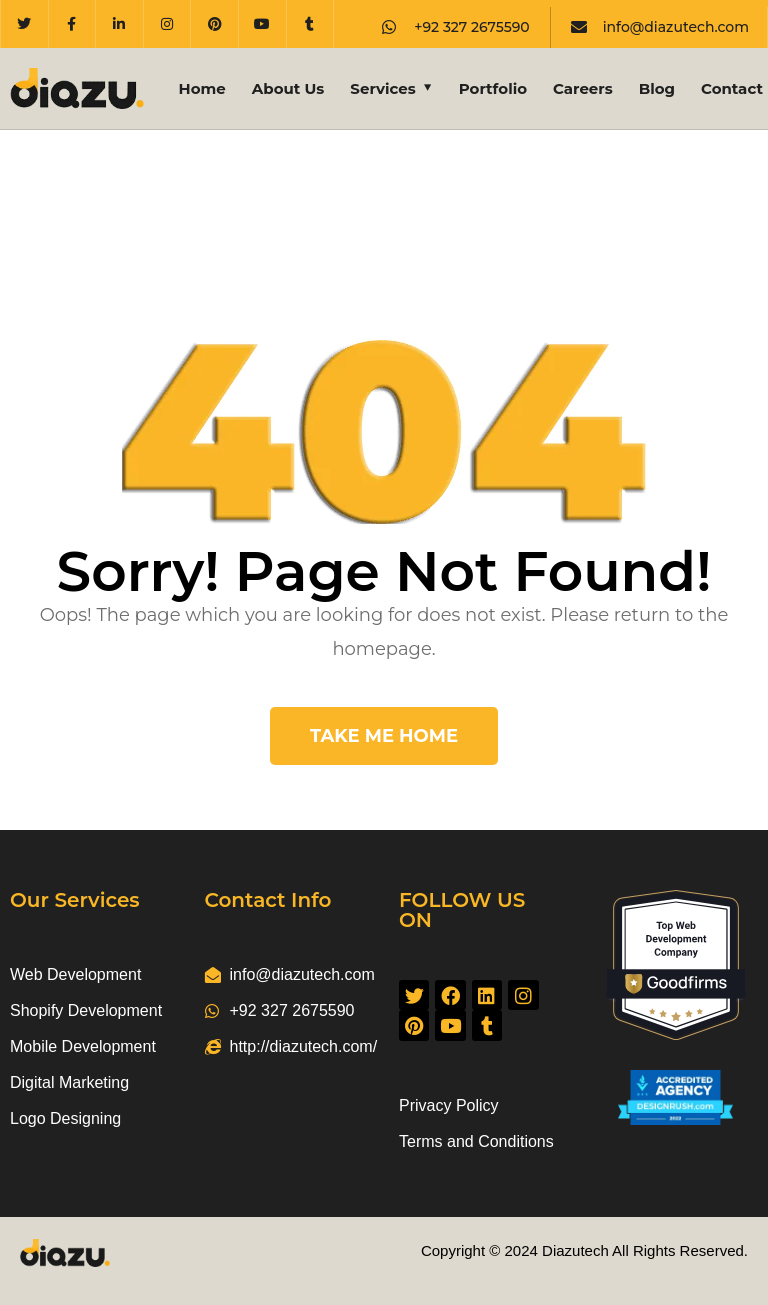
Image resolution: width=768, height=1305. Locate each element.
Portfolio (493, 88)
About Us (288, 88)
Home (202, 88)
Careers (583, 88)
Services (382, 88)
